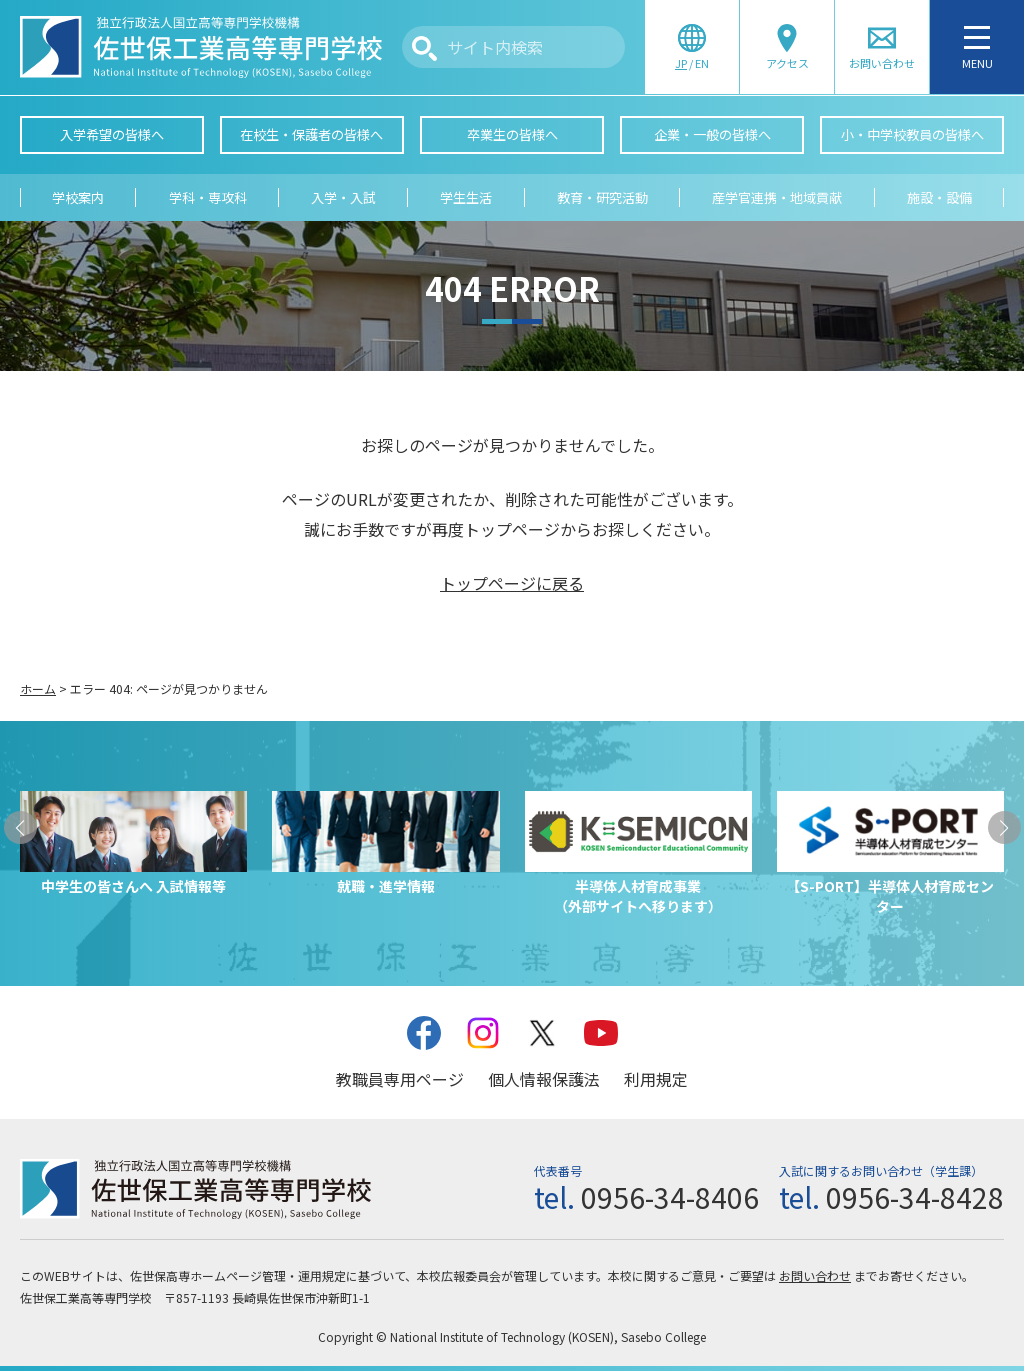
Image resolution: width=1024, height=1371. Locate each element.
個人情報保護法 (544, 1079)
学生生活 (466, 197)
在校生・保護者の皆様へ (311, 134)
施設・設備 (939, 197)
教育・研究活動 (602, 197)
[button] (20, 827)
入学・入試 (343, 197)
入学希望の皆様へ (112, 134)
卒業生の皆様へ (512, 134)
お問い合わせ (815, 1275)
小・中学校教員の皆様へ (912, 134)
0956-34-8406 (670, 1197)
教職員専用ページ (400, 1079)
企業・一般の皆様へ (712, 134)
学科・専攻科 (208, 197)
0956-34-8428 (915, 1197)
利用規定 (656, 1079)
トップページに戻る (512, 583)
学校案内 (78, 197)
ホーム (38, 688)
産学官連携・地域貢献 (777, 197)
